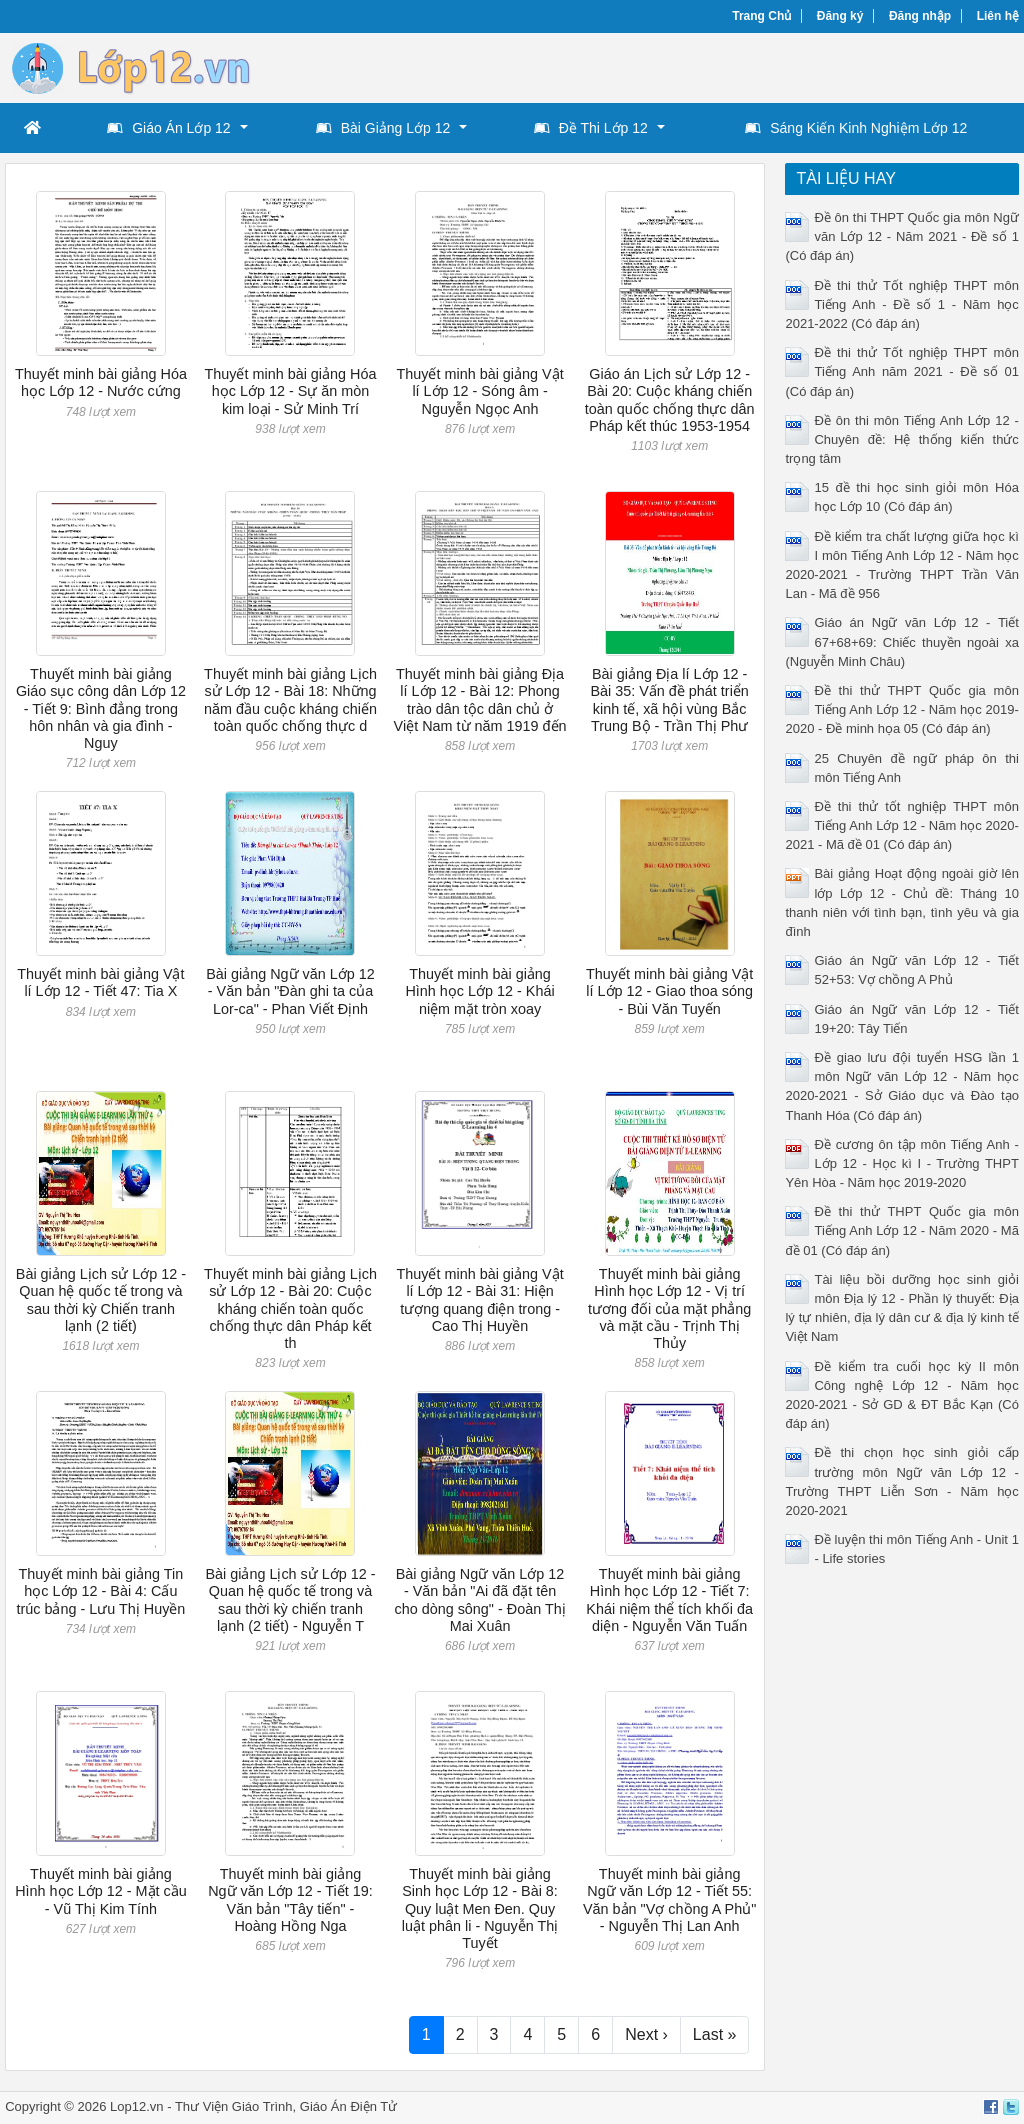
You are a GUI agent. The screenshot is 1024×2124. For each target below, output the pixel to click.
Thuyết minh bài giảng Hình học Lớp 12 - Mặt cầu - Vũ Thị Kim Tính (101, 1891)
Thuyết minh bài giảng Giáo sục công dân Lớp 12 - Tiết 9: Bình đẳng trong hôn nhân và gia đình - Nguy (101, 708)
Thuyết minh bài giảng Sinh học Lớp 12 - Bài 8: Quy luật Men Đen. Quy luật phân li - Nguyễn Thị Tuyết (480, 1908)
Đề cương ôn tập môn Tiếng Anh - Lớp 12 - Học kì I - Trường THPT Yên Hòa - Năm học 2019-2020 (901, 1163)
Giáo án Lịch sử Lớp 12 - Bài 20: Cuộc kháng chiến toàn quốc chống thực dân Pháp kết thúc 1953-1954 (670, 400)
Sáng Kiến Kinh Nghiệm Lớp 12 (856, 128)
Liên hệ (998, 16)
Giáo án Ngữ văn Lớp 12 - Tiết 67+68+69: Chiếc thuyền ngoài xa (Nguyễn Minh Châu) (901, 641)
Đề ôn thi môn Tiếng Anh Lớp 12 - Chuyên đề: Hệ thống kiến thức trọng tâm (901, 439)
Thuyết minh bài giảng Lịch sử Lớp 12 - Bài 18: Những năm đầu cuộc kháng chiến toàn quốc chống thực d (290, 700)
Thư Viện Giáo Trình (234, 2106)
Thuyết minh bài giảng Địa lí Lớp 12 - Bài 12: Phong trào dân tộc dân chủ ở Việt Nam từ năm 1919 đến (480, 700)
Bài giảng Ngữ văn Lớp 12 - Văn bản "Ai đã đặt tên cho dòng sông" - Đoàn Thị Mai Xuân (479, 1600)
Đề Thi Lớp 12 (591, 128)
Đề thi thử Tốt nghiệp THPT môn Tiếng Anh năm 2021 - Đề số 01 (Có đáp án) (901, 371)
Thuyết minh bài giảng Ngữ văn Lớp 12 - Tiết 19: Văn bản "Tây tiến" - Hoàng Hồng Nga (290, 1900)
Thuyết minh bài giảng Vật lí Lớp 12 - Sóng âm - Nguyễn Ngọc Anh (479, 391)
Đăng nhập (920, 16)
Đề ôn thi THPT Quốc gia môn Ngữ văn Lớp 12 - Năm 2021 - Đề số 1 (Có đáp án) (901, 236)
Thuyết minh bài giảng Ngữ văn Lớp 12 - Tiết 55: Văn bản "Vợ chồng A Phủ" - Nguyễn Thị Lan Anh (669, 1900)
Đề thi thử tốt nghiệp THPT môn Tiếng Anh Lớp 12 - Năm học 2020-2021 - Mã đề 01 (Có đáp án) (901, 825)
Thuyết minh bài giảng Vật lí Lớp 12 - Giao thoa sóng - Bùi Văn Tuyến (669, 991)
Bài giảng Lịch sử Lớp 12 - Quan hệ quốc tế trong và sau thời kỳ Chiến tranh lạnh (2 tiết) (101, 1300)
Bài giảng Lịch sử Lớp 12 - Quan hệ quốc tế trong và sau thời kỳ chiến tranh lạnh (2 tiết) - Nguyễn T (290, 1600)
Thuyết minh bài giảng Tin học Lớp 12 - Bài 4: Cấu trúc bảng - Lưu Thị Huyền (100, 1591)
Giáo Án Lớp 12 (169, 128)
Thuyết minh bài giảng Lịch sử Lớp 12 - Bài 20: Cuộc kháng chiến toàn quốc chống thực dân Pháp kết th (290, 1308)
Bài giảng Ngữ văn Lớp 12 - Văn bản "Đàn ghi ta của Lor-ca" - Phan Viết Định (290, 991)
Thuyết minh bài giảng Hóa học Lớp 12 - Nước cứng (101, 382)
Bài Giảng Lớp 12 (383, 128)
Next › (646, 2034)
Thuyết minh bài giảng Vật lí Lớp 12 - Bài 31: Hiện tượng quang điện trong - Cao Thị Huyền (479, 1300)
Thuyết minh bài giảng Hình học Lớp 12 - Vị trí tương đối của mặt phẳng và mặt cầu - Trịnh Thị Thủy (669, 1308)
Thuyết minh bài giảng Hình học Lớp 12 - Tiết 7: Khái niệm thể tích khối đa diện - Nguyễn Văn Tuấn (669, 1600)
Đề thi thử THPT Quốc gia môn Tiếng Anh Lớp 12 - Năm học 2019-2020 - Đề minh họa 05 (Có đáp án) (901, 709)
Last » (715, 2034)
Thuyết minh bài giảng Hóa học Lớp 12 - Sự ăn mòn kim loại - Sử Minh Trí (290, 391)
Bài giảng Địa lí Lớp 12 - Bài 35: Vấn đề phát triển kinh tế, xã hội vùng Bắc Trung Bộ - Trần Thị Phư (669, 700)
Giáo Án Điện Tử (348, 2106)
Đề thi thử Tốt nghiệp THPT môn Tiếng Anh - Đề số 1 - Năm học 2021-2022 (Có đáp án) (901, 304)
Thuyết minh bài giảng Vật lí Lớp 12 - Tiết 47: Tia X (100, 982)
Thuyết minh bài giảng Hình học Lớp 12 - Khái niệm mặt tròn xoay (479, 991)
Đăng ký (840, 16)
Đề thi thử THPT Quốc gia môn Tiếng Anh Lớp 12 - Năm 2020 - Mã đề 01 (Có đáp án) (901, 1230)
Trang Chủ (761, 16)
